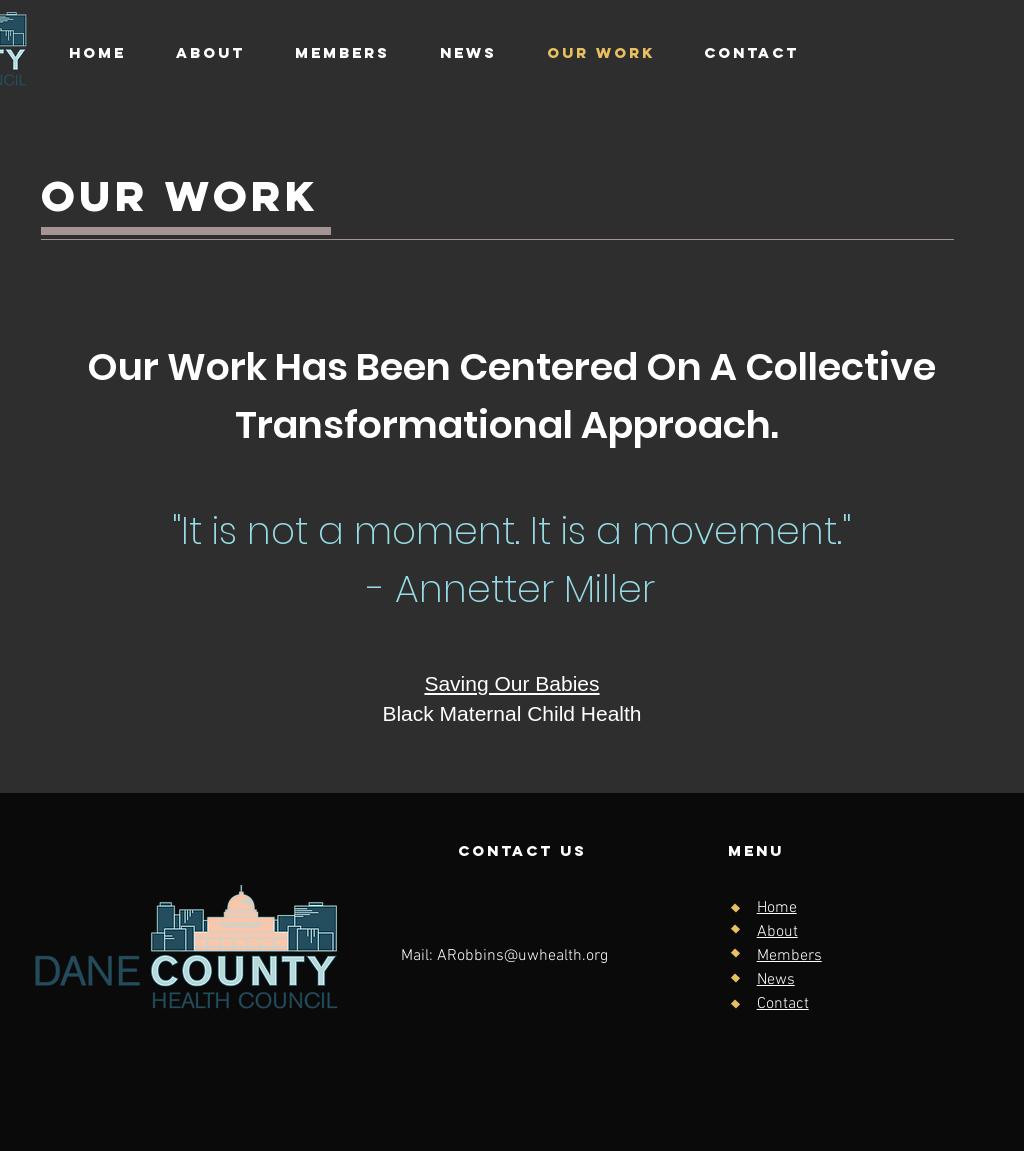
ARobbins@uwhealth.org (522, 956)
